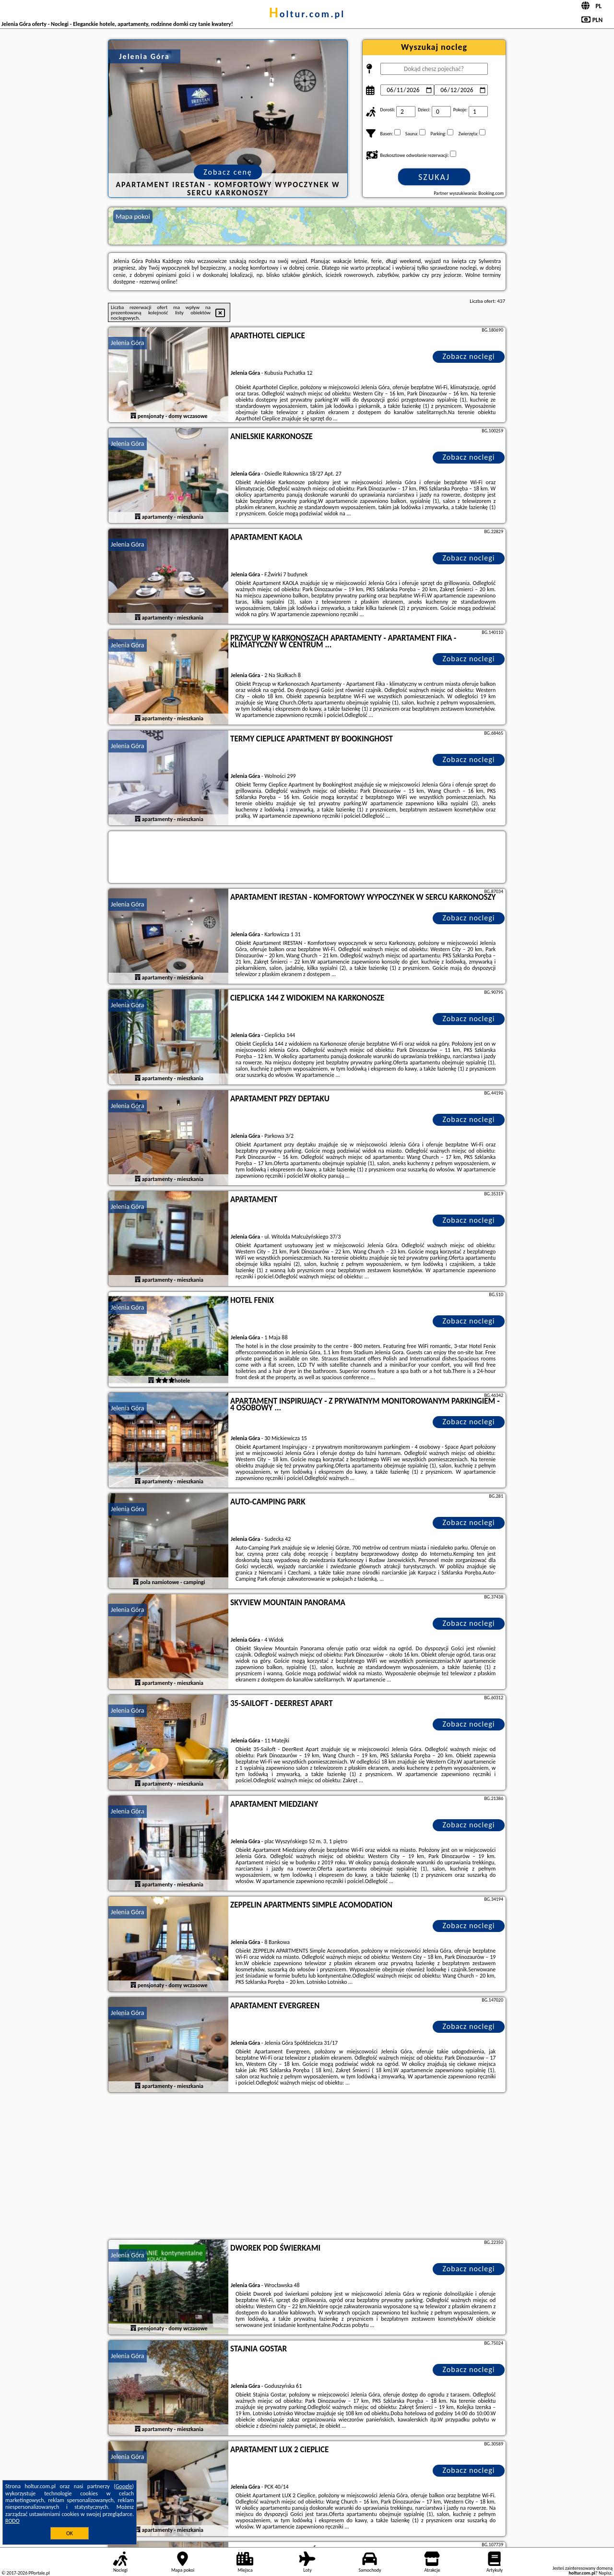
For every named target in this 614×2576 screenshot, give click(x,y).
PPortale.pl (38, 2573)
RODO (12, 2520)
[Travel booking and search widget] (307, 857)
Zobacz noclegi (469, 356)
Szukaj (434, 177)
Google (124, 2486)
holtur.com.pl (307, 14)
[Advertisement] (307, 2167)
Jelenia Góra (127, 343)
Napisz (605, 2573)
